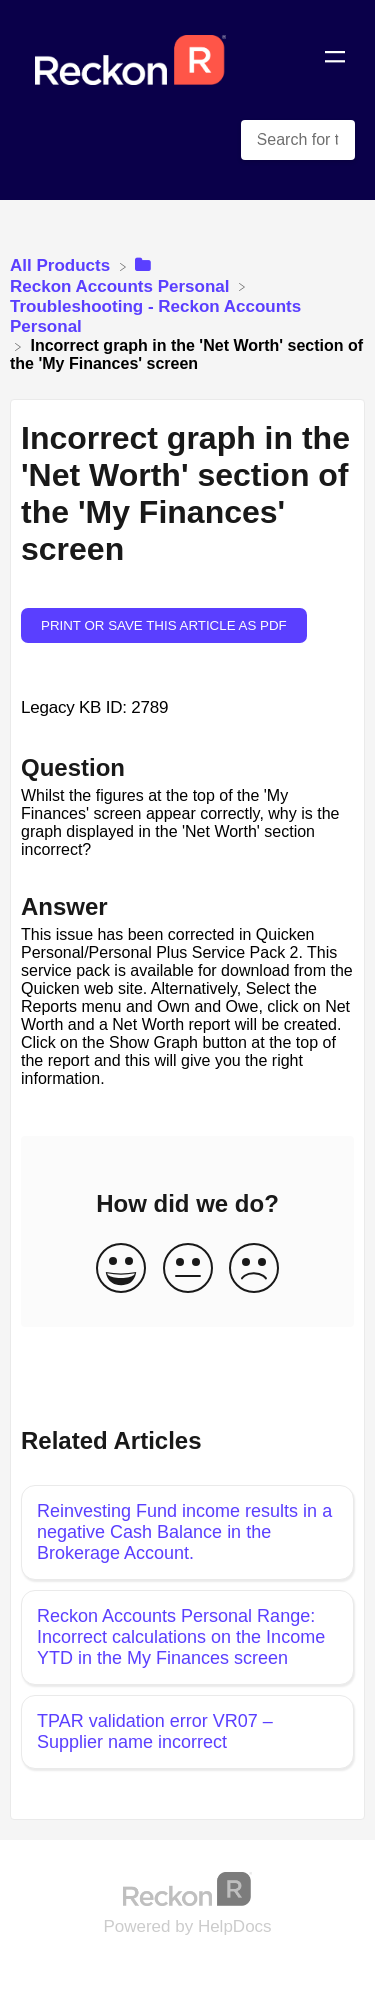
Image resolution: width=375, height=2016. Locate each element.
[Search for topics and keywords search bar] (298, 140)
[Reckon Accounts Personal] (122, 275)
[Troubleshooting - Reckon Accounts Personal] (187, 315)
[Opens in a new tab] (188, 1887)
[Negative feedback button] (254, 1269)
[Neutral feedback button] (188, 1269)
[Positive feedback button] (121, 1269)
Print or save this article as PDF (164, 625)
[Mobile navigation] (335, 60)
